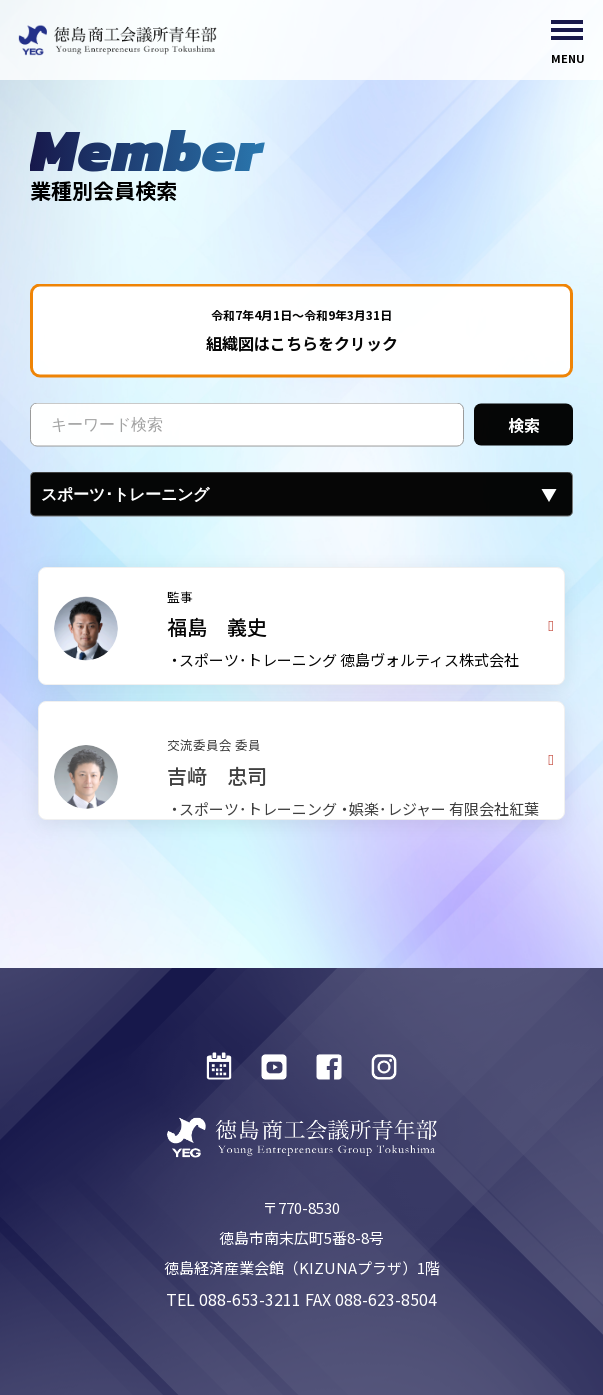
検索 (524, 430)
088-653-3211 (250, 1299)
